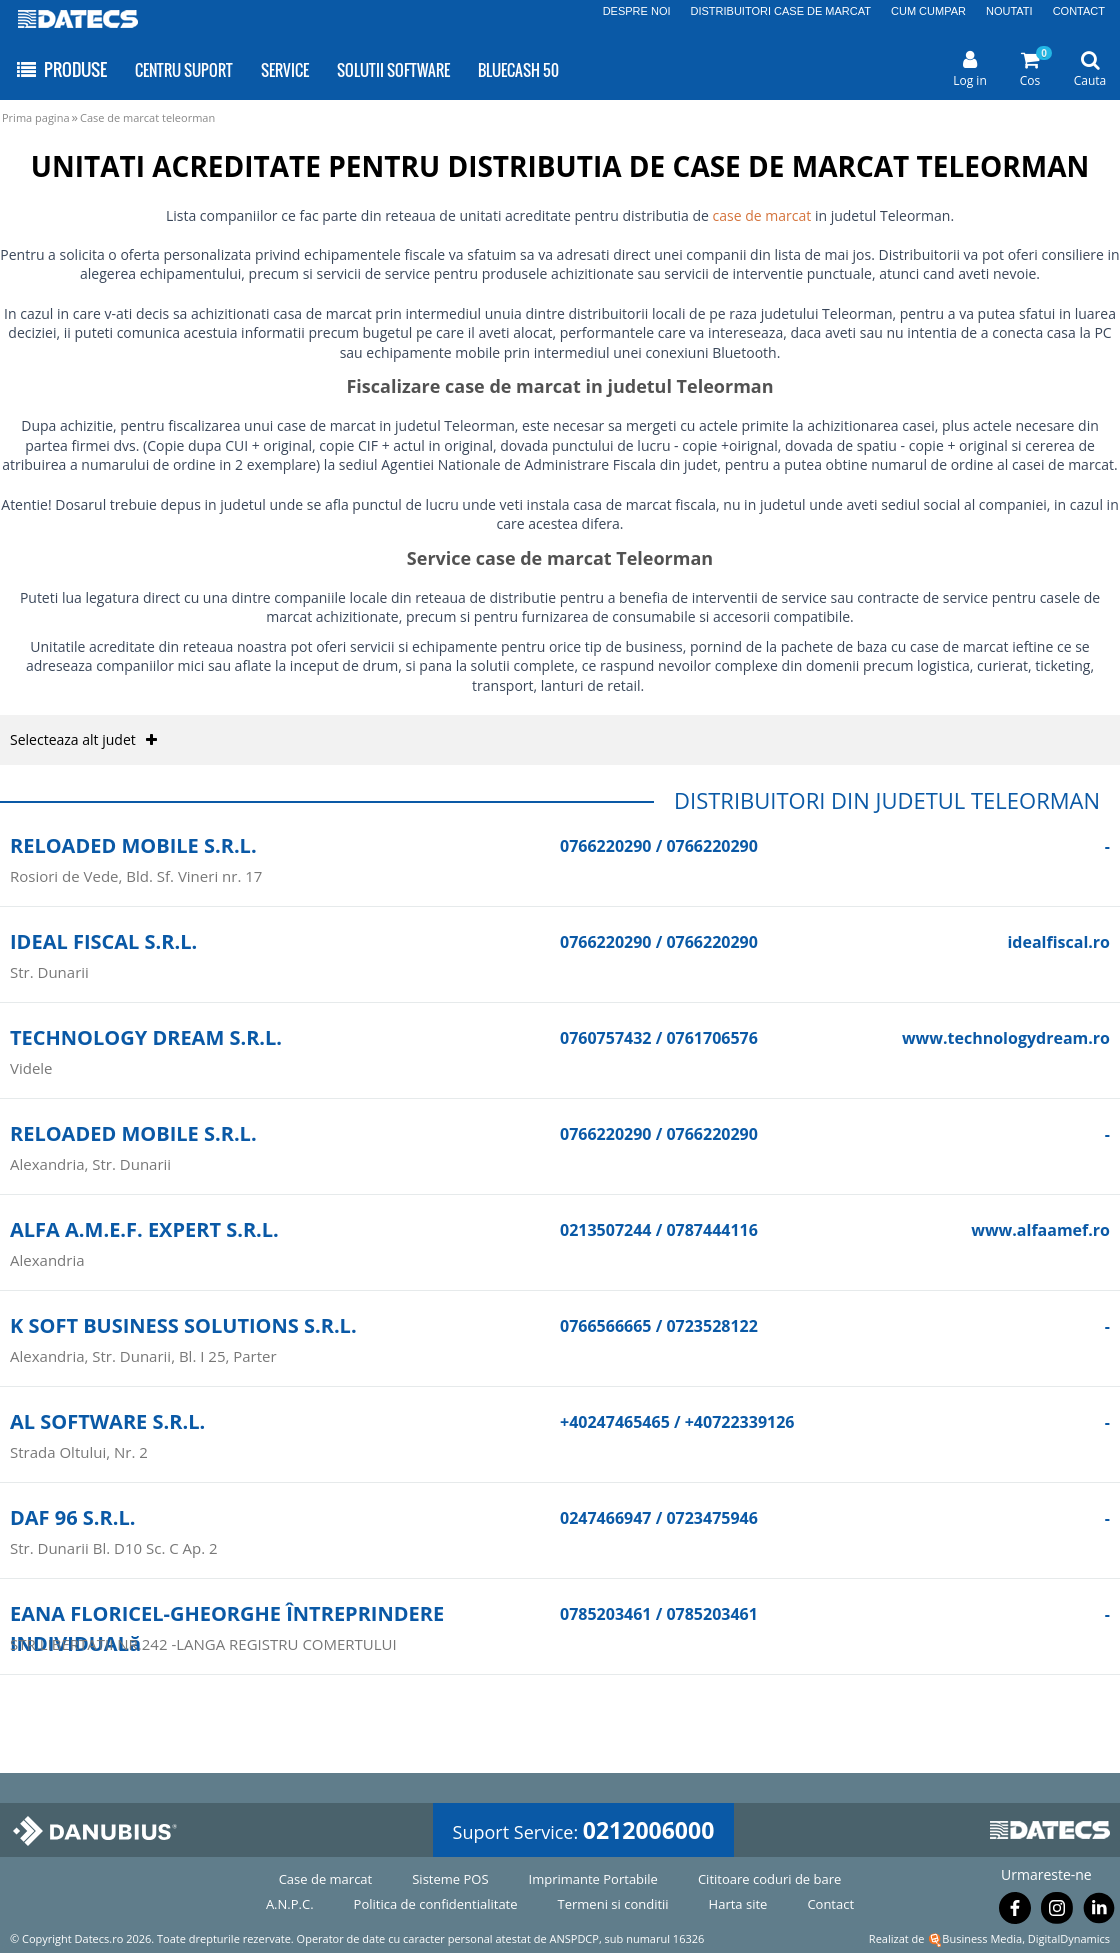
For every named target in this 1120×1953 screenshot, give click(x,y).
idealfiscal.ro (1058, 942)
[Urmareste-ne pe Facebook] (1015, 1912)
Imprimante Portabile (593, 1879)
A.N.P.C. (290, 1904)
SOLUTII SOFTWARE (393, 70)
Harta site (738, 1904)
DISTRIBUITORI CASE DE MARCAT (781, 11)
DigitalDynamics (1069, 1938)
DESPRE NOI (637, 11)
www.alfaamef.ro (1040, 1230)
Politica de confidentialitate (436, 1904)
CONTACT (1079, 11)
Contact (830, 1904)
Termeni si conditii (613, 1904)
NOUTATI (1009, 11)
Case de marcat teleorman (147, 117)
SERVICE (285, 70)
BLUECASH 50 (518, 70)
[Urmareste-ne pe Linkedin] (1099, 1912)
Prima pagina (36, 117)
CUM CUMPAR (928, 11)
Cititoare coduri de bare (769, 1879)
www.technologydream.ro (1006, 1038)
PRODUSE (60, 69)
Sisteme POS (450, 1879)
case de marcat (762, 215)
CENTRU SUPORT (184, 70)
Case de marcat (326, 1879)
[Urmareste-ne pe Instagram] (1057, 1912)
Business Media (982, 1938)
